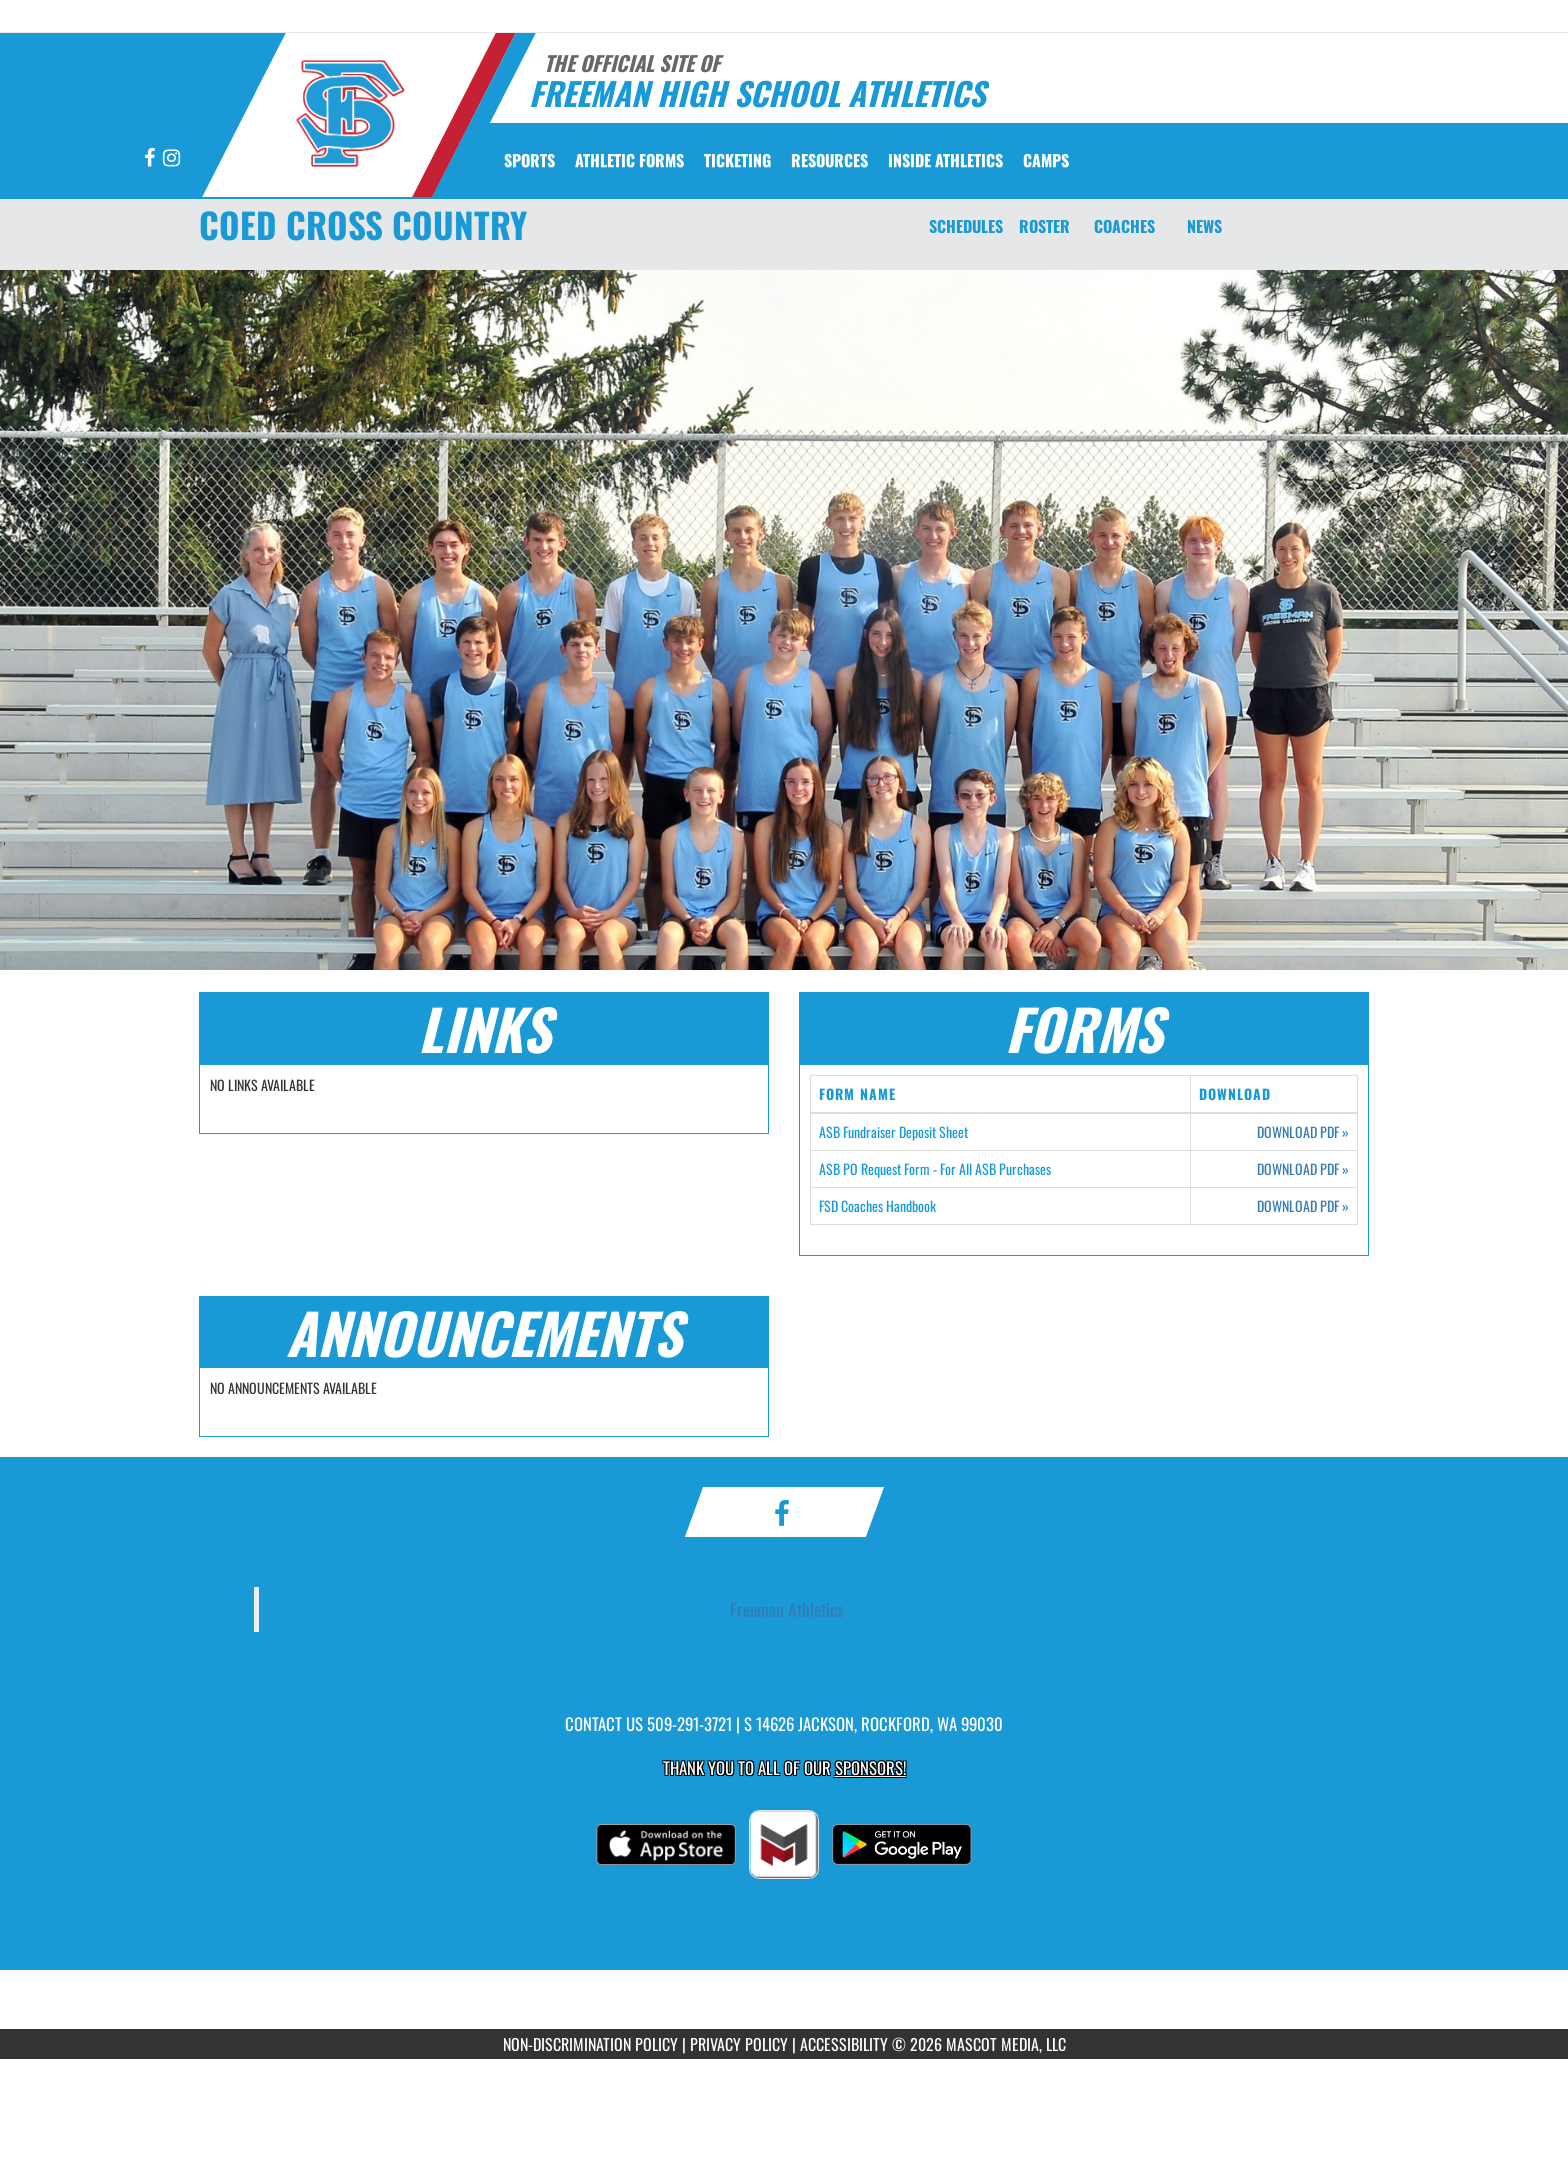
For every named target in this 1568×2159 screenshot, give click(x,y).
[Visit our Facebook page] (151, 158)
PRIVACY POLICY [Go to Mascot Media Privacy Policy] (739, 2044)
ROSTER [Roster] (1044, 226)
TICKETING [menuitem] (737, 160)
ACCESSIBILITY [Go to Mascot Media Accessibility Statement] (844, 2044)
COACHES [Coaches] (1124, 226)
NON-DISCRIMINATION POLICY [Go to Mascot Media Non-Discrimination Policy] (590, 2044)
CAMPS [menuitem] (1046, 160)
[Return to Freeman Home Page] (349, 113)
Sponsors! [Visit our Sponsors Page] (870, 1767)
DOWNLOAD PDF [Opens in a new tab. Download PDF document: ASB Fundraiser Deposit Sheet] (1303, 1132)
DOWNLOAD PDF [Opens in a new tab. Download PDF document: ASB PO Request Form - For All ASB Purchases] (1303, 1169)
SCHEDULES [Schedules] (966, 226)
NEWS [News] (1204, 226)
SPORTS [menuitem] (529, 160)
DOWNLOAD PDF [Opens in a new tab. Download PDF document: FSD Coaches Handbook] (1303, 1206)
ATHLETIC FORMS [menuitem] (629, 160)
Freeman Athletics (787, 1609)
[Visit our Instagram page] (171, 158)
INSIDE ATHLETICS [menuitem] (945, 160)
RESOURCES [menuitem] (829, 160)
